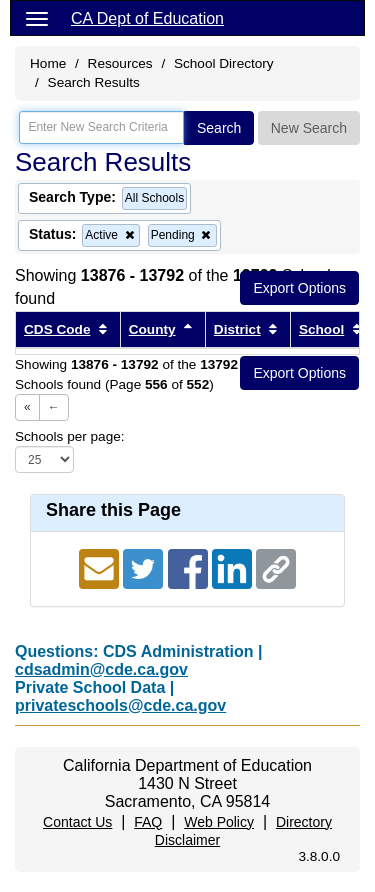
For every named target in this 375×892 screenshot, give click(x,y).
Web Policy (219, 822)
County (152, 329)
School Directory (224, 63)
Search (219, 128)
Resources (120, 63)
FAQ (148, 822)
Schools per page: (70, 436)
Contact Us (77, 822)
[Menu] (37, 18)
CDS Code (57, 329)
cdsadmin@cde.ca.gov (101, 669)
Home (48, 63)
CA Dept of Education (147, 18)
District (237, 329)
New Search (309, 128)
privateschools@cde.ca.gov (120, 705)
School (321, 329)
